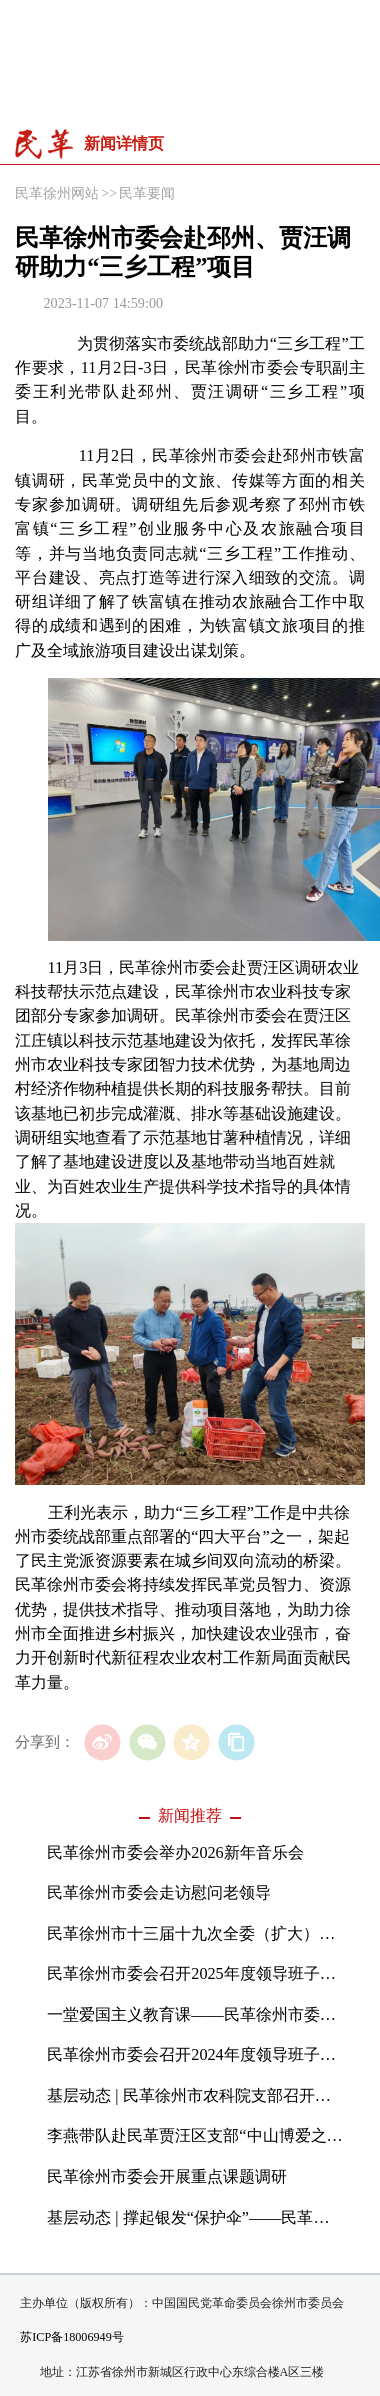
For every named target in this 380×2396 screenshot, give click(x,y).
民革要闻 (147, 193)
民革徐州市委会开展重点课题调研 (167, 2177)
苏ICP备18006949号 (71, 2337)
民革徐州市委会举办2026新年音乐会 (175, 1853)
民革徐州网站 (57, 193)
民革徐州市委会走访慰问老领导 (159, 1893)
